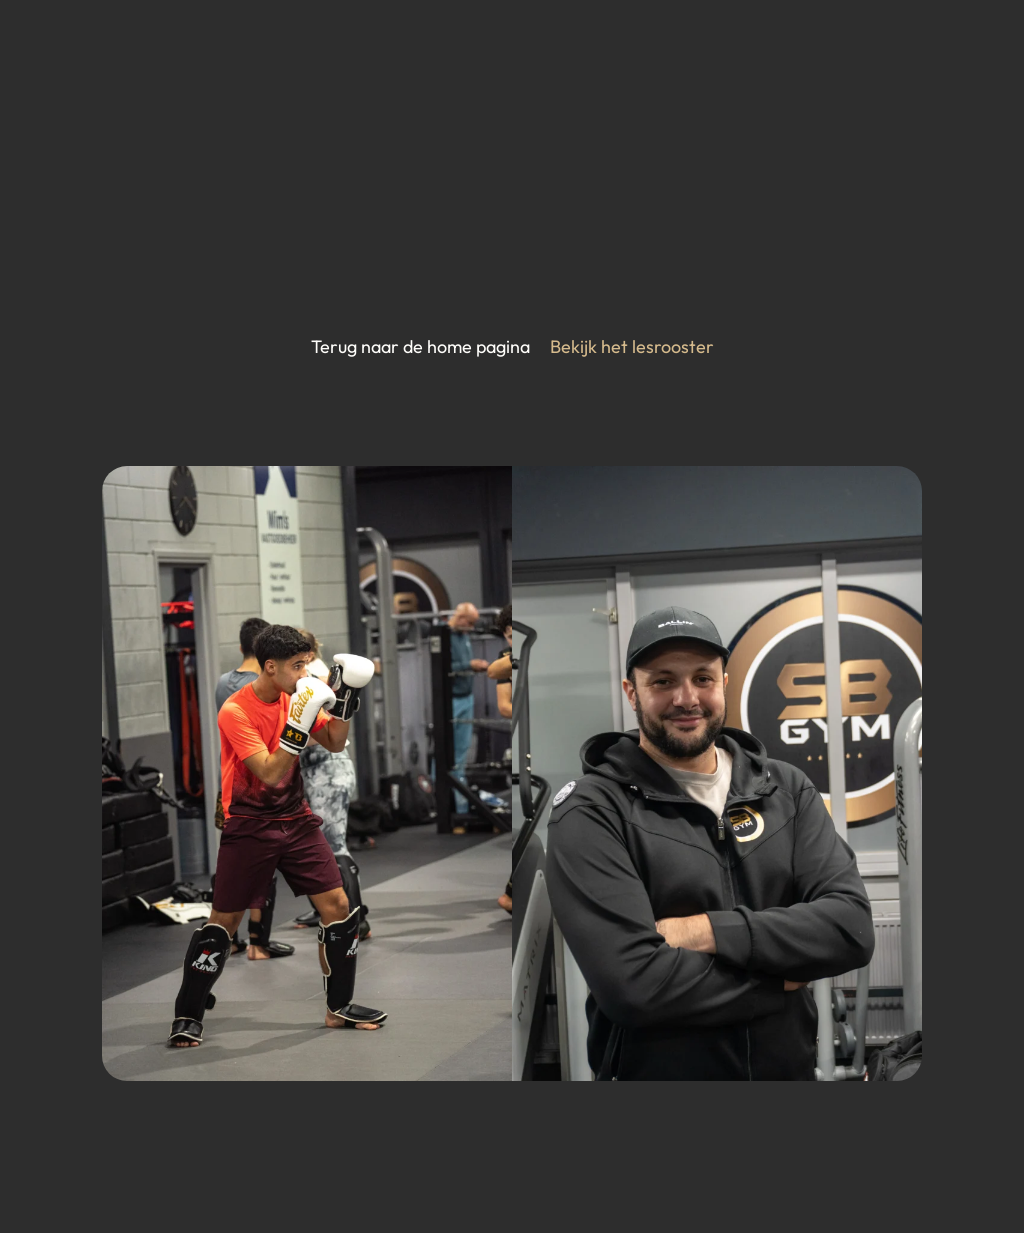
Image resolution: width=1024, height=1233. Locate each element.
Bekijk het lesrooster (632, 346)
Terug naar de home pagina (420, 346)
